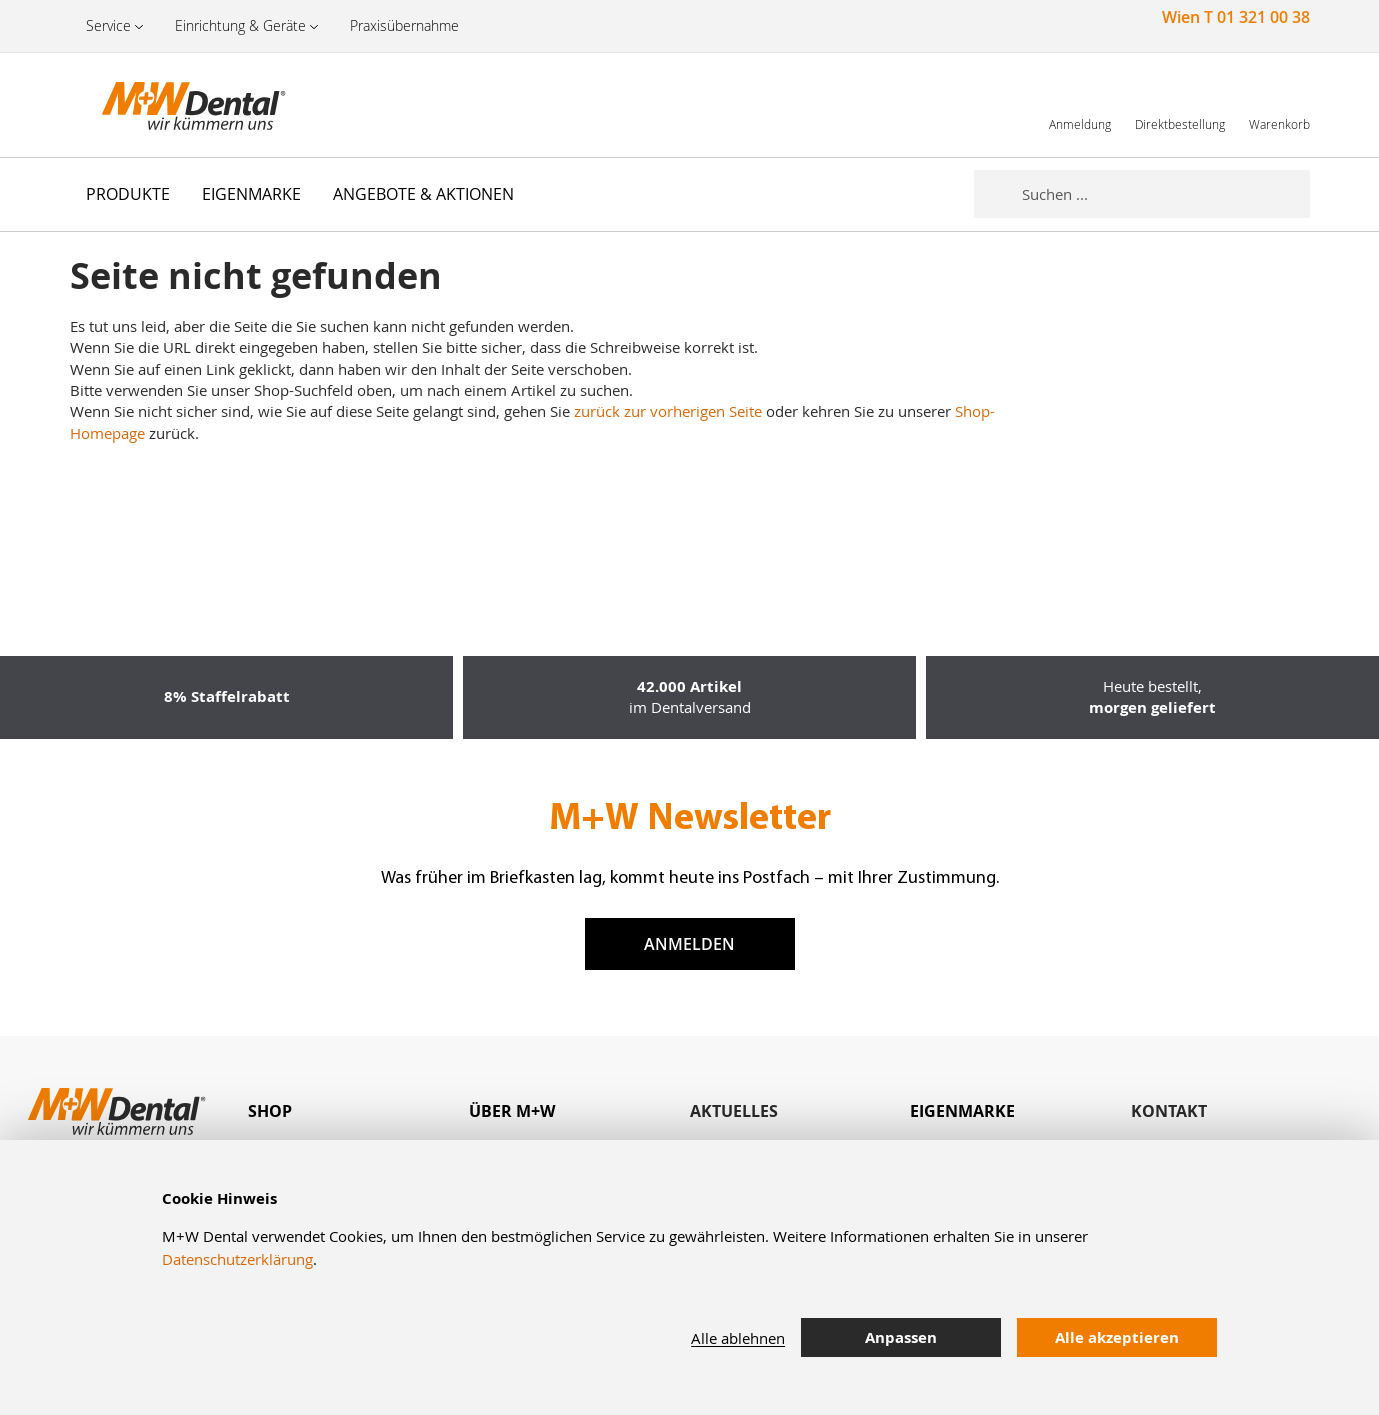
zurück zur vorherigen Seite (668, 411)
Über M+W (512, 1111)
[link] (1080, 104)
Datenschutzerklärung (237, 1259)
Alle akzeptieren (1117, 1337)
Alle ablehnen (738, 1338)
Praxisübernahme (404, 25)
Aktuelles (734, 1111)
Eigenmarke (962, 1111)
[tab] (358, 1111)
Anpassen (901, 1337)
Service (108, 25)
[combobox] (1166, 194)
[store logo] (170, 105)
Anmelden (689, 944)
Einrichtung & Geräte (240, 25)
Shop (270, 1111)
